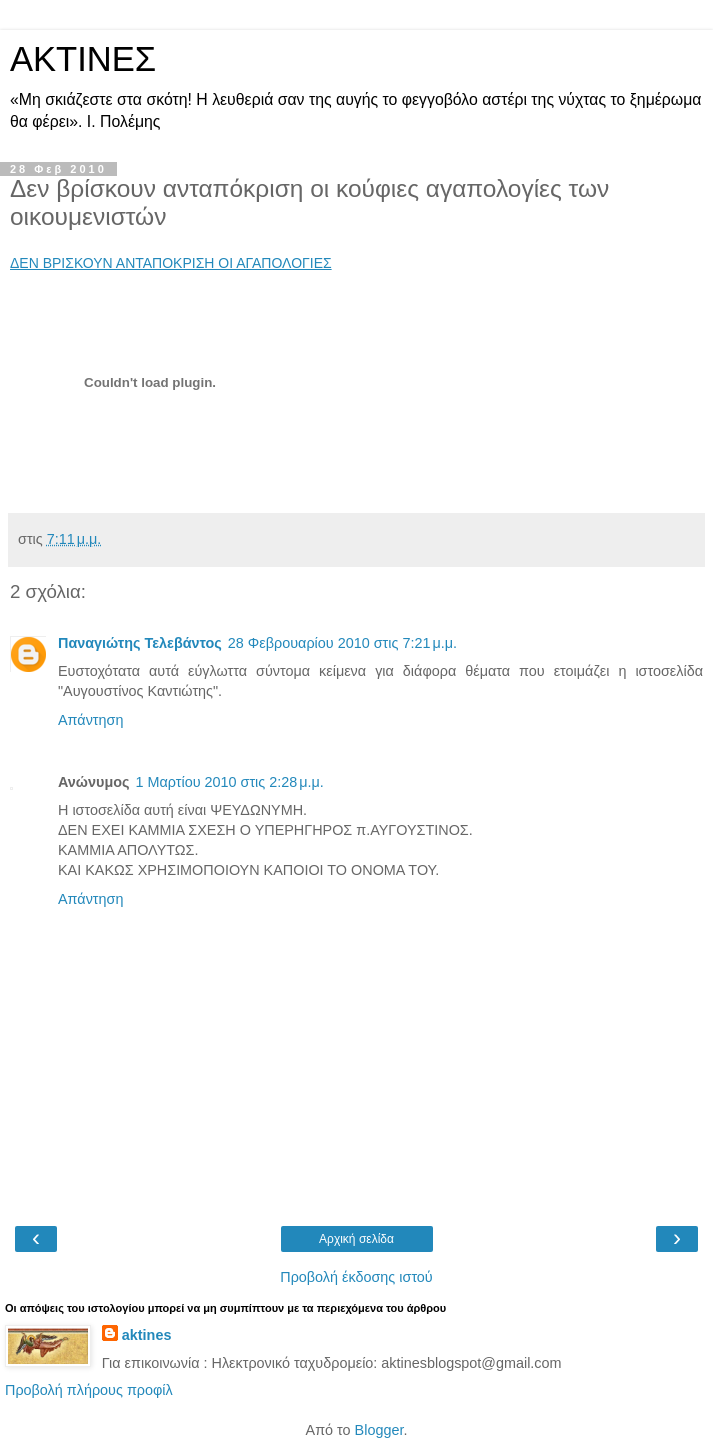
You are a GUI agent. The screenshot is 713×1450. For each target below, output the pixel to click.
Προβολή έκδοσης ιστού (356, 1277)
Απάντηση (90, 720)
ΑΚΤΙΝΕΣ (83, 59)
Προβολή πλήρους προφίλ (89, 1390)
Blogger (379, 1430)
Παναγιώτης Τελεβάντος (140, 643)
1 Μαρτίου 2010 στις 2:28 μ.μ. (229, 782)
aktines (147, 1335)
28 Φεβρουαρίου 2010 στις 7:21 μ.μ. (342, 643)
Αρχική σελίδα (356, 1239)
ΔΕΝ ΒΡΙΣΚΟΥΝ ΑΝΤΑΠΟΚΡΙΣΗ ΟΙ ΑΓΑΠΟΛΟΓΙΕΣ (171, 263)
